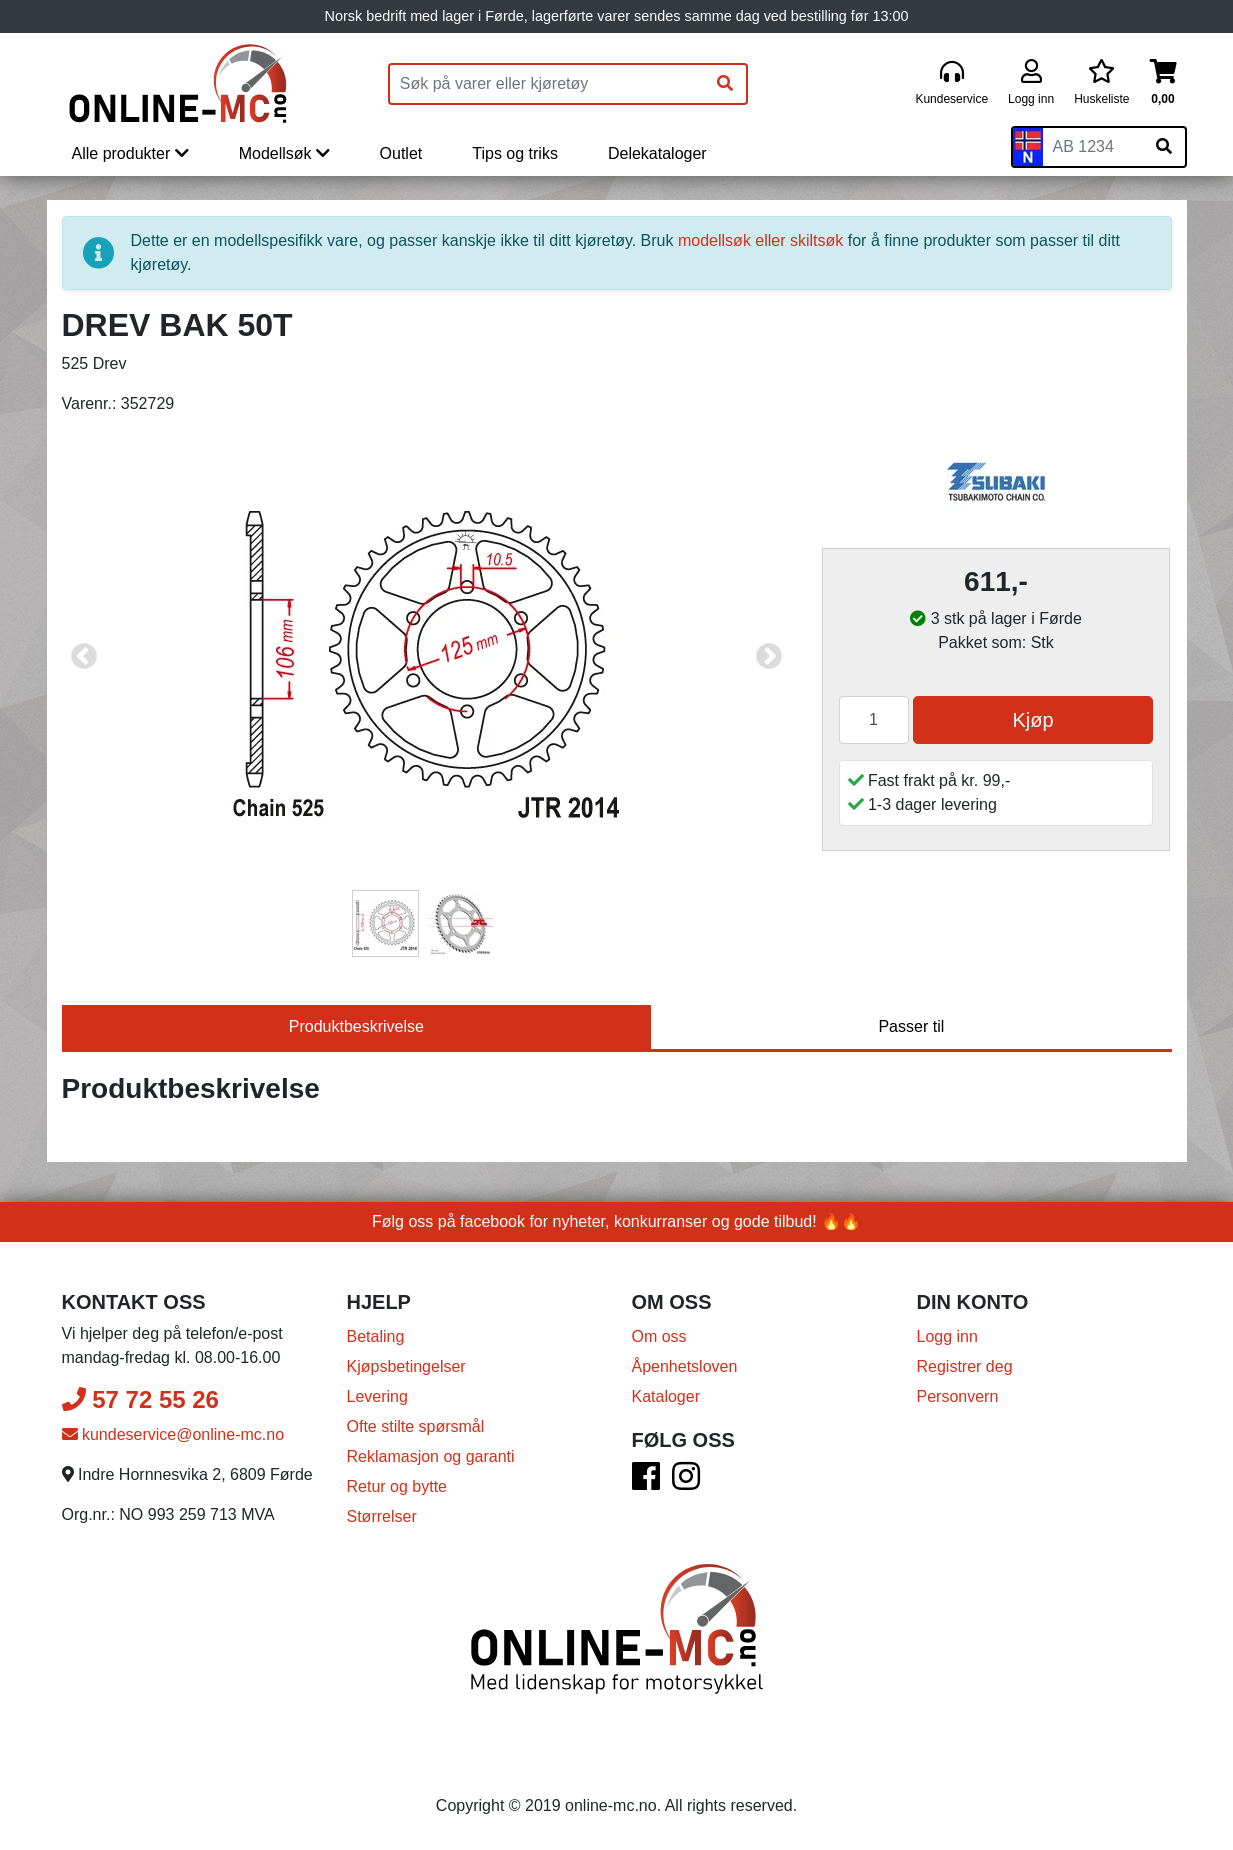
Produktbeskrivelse (356, 1026)
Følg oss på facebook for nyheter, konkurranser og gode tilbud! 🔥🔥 (616, 1221)
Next (769, 657)
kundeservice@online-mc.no (173, 1434)
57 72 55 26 (140, 1399)
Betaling (376, 1336)
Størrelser (382, 1516)
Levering (377, 1396)
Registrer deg (965, 1366)
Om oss (659, 1336)
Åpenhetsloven (685, 1366)
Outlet (401, 153)
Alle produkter (130, 153)
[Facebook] (646, 1482)
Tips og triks (515, 153)
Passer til (911, 1026)
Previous (84, 657)
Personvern (958, 1396)
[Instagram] (686, 1482)
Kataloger (666, 1396)
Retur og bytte (397, 1486)
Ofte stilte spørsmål (416, 1426)
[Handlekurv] (1163, 83)
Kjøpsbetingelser (406, 1366)
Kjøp (1032, 720)
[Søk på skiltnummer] (1164, 147)
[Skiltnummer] (1093, 147)
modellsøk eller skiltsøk (760, 240)
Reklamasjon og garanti (431, 1456)
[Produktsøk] (547, 84)
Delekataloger (657, 153)
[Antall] (874, 720)
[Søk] (725, 84)
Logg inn (947, 1336)
